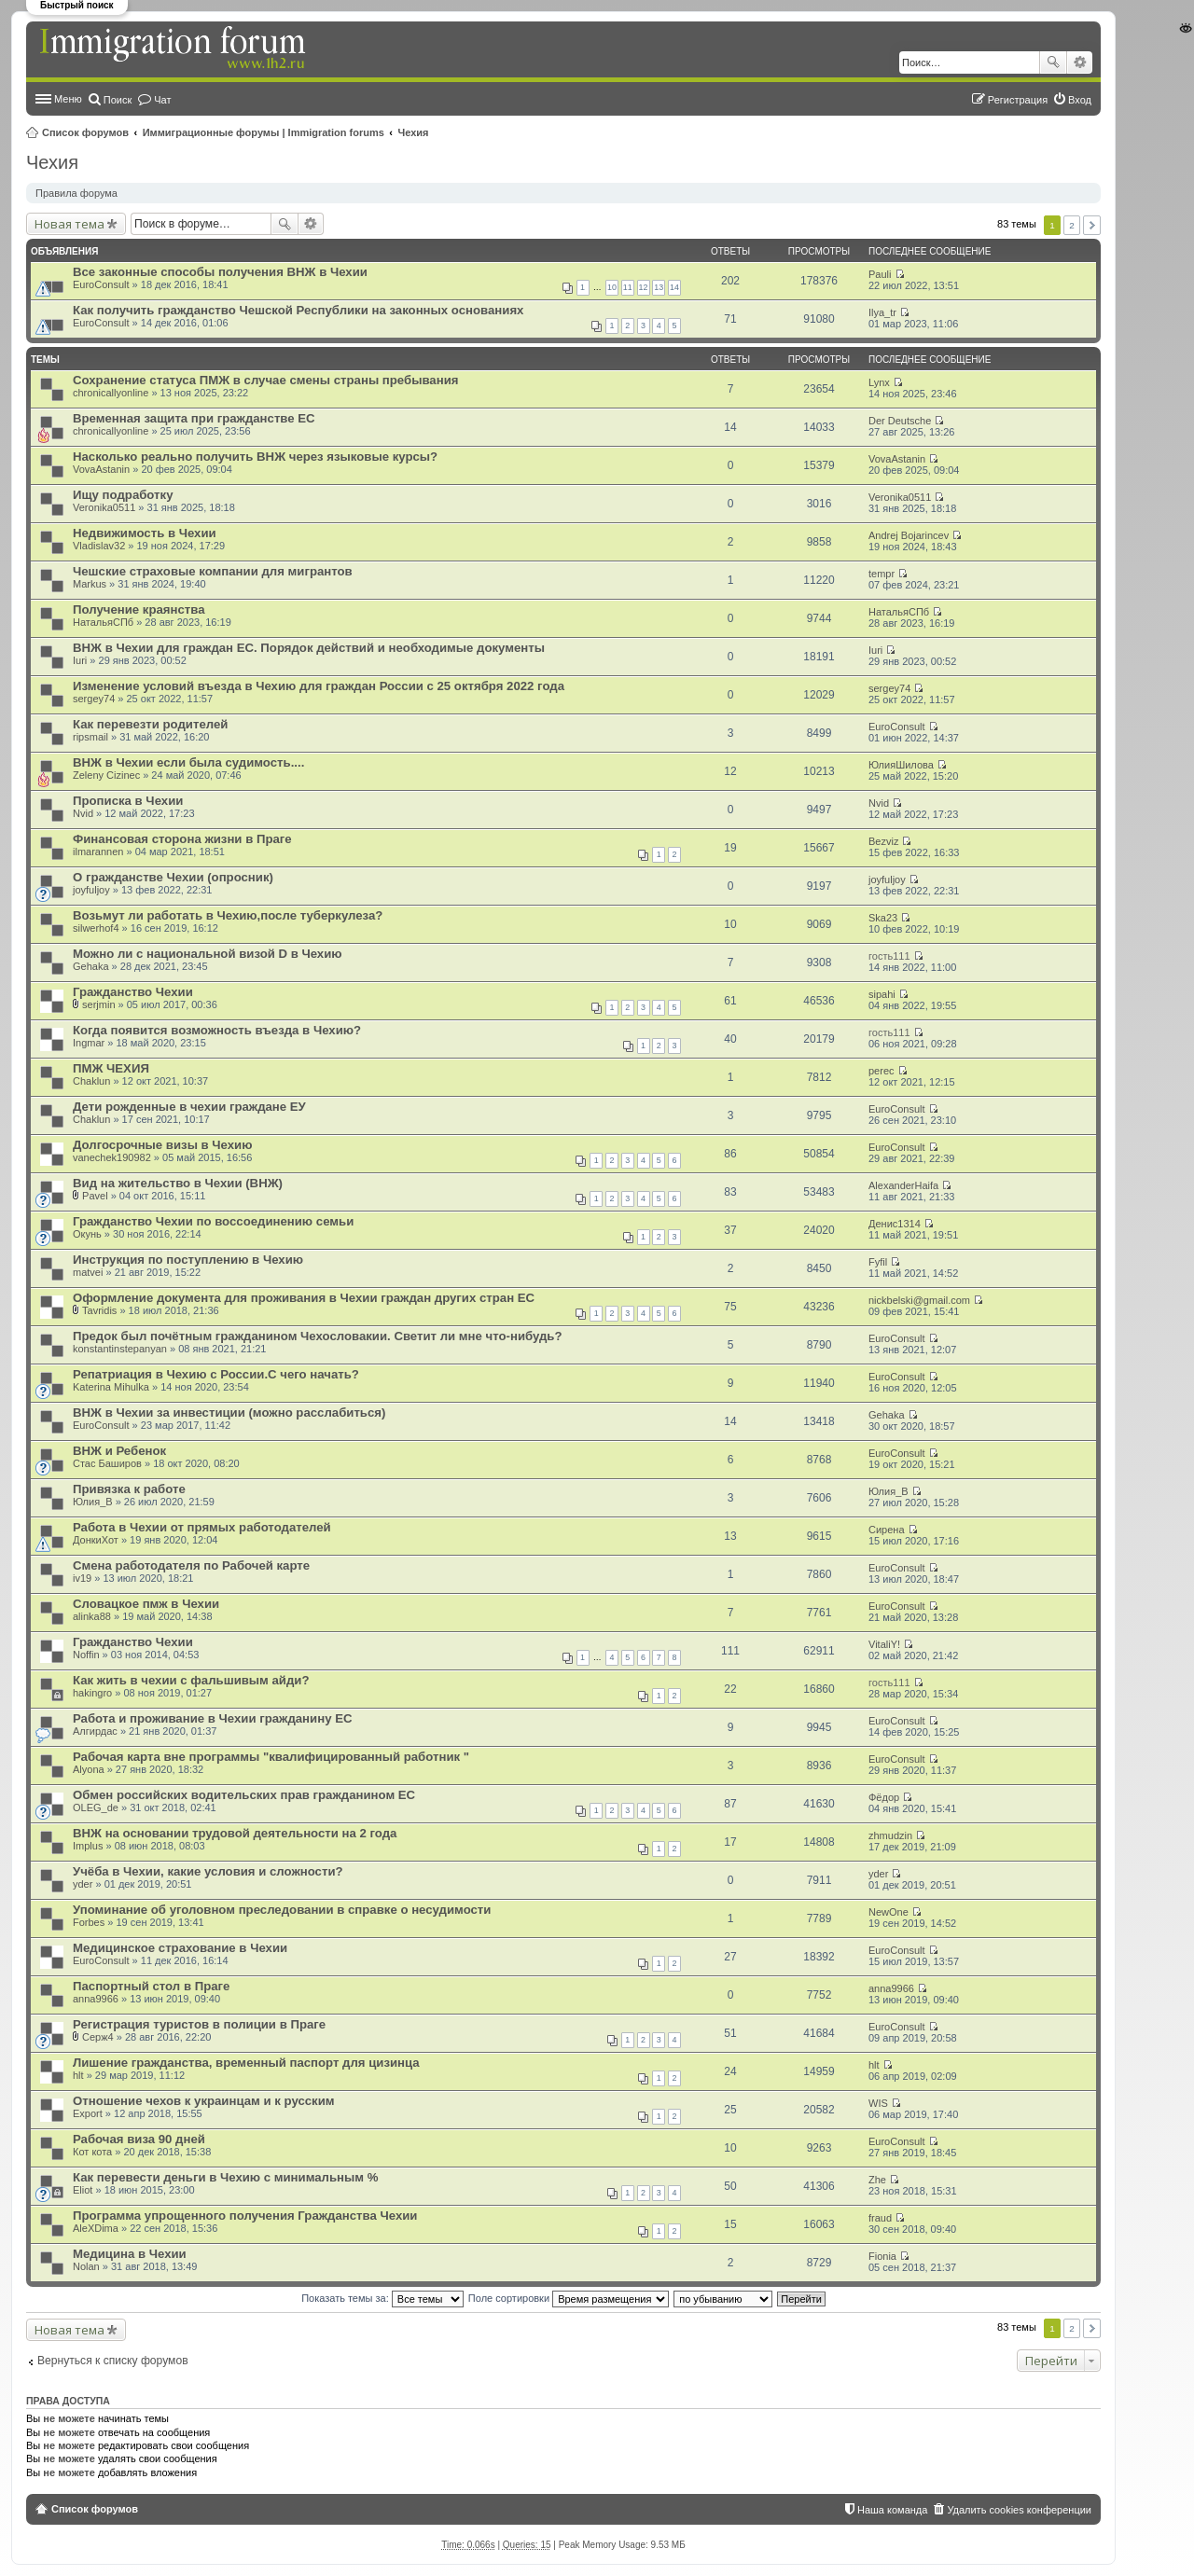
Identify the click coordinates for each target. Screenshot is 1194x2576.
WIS (878, 2103)
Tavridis (99, 1310)
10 (612, 287)
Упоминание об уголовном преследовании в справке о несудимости (282, 1910)
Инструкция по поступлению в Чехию (188, 1260)
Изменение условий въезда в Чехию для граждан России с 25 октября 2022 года (318, 686)
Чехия (413, 132)
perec (881, 1070)
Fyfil (877, 1261)
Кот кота (92, 2151)
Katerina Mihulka (111, 1386)
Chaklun (91, 1081)
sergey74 (94, 698)
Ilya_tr (882, 312)
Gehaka (91, 966)
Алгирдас (95, 1731)
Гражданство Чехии (133, 992)
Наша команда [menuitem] (892, 2509)
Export (88, 2113)
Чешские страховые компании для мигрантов (213, 571)
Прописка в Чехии (128, 801)
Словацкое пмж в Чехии (146, 1604)
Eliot (82, 2189)
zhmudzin (890, 1835)
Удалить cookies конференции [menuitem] (1019, 2509)
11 (627, 287)
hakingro (92, 1692)
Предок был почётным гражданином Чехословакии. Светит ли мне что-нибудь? (317, 1336)
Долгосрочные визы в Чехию (162, 1145)
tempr (881, 573)
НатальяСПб (103, 622)
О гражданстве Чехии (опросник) (173, 877)
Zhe (877, 2179)
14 (674, 287)
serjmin (98, 1004)
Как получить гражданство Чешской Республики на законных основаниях (298, 310)
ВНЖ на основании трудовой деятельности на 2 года (234, 1833)
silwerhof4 (96, 928)
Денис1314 (894, 1223)
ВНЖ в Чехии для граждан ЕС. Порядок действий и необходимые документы (309, 648)
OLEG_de (95, 1807)
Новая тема (69, 223)
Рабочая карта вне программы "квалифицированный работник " (271, 1757)
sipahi (882, 994)
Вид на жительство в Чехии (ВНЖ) (178, 1183)
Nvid (83, 813)
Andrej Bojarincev (908, 535)
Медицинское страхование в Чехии (180, 1948)
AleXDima (95, 2228)
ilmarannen (98, 851)
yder (82, 1884)
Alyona (88, 1769)
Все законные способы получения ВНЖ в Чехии (220, 272)
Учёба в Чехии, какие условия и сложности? (208, 1871)
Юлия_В (93, 1501)
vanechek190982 (112, 1157)
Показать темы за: (382, 2298)
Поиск (1053, 62)
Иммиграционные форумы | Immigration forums (263, 132)
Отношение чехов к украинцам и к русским (204, 2101)
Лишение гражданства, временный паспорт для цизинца (246, 2063)
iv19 (82, 1578)
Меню (68, 98)
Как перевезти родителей (150, 724)
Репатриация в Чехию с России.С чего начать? (216, 1374)
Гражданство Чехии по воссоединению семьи (213, 1221)
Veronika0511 (104, 507)
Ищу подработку (123, 495)
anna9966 (95, 1998)
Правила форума (76, 193)
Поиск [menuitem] (118, 99)
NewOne (888, 1912)
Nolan (86, 2266)
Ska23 (882, 917)
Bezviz (883, 841)
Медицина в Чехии (130, 2254)
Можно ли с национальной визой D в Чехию (207, 954)
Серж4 (98, 2037)
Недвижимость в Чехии (144, 533)
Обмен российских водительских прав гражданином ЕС (244, 1795)
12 (643, 287)
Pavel (95, 1195)
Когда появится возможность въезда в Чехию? (217, 1030)
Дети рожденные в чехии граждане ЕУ (189, 1107)
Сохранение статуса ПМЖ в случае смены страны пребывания (265, 380)
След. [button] (1092, 225)
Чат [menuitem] (162, 99)
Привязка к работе (129, 1489)
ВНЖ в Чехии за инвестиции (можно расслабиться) (229, 1413)
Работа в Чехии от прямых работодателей (202, 1527)
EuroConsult (101, 284)
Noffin (86, 1654)
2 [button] (1072, 225)
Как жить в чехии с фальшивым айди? (191, 1680)
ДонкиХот (95, 1539)
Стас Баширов (107, 1463)
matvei (88, 1272)
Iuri (80, 660)
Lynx (879, 382)
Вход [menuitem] (1079, 99)
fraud (880, 2217)
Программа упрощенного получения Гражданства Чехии (245, 2216)
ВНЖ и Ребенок (119, 1451)
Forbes (88, 1922)
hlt (78, 2075)
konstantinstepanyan (120, 1348)
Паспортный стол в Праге (151, 1986)
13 (658, 287)
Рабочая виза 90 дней (139, 2139)
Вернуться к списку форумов (112, 2360)
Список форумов (85, 132)
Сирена (886, 1529)
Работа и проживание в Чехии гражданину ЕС (212, 1718)
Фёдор (883, 1797)
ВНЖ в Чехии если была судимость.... (188, 762)
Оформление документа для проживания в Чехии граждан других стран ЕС (304, 1298)
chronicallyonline (110, 392)
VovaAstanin (101, 469)
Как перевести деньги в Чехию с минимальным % (225, 2177)
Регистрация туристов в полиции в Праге (199, 2024)
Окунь (87, 1234)
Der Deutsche (899, 420)
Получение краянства (139, 609)
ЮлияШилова (901, 764)
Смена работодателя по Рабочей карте (191, 1565)
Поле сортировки (568, 2298)
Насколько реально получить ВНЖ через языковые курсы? (255, 457)
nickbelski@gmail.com (919, 1300)
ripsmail (90, 736)
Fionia (882, 2256)
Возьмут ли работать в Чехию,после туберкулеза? (227, 915)
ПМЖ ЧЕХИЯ (111, 1068)
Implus (88, 1845)
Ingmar (88, 1042)
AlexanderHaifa (903, 1185)
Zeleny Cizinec (106, 775)
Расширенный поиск (1079, 62)
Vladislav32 (99, 545)
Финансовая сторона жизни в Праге (182, 839)
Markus (89, 583)
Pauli (879, 274)
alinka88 (92, 1616)
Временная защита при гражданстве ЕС (194, 418)
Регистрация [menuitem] (1018, 99)
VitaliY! (884, 1644)
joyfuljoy (91, 889)
